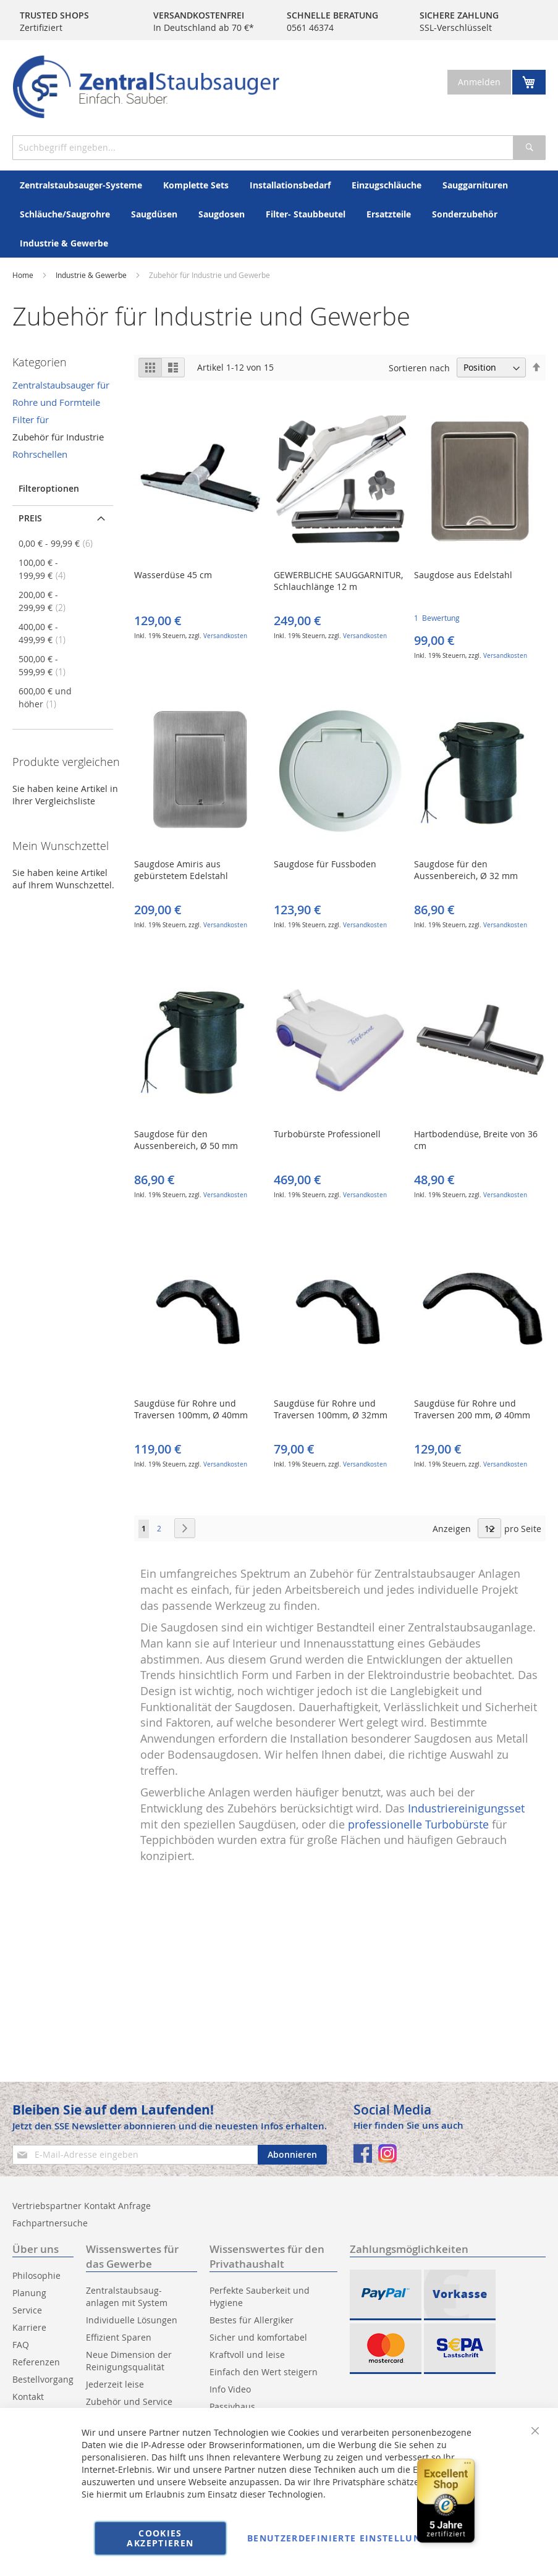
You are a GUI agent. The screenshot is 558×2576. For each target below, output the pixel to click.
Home (22, 275)
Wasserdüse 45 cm (173, 575)
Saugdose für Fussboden (325, 864)
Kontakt (28, 2396)
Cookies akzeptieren (160, 2538)
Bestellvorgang (43, 2379)
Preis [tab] (30, 518)
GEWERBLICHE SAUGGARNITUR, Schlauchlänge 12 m (338, 580)
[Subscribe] (292, 2155)
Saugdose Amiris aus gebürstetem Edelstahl (181, 870)
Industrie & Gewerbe (92, 275)
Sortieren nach (419, 367)
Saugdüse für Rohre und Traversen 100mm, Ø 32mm (330, 1409)
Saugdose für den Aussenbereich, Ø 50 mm (186, 1139)
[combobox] (279, 147)
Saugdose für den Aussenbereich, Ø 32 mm (466, 870)
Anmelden (479, 82)
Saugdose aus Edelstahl (463, 575)
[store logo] (145, 87)
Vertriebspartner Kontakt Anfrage (81, 2206)
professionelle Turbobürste (418, 1824)
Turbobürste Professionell (327, 1134)
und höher (45, 697)
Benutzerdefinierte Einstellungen (344, 2538)
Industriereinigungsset (466, 1808)
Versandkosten (225, 636)
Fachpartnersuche (50, 2223)
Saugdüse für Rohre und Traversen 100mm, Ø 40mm (191, 1409)
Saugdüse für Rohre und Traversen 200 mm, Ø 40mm (472, 1409)
